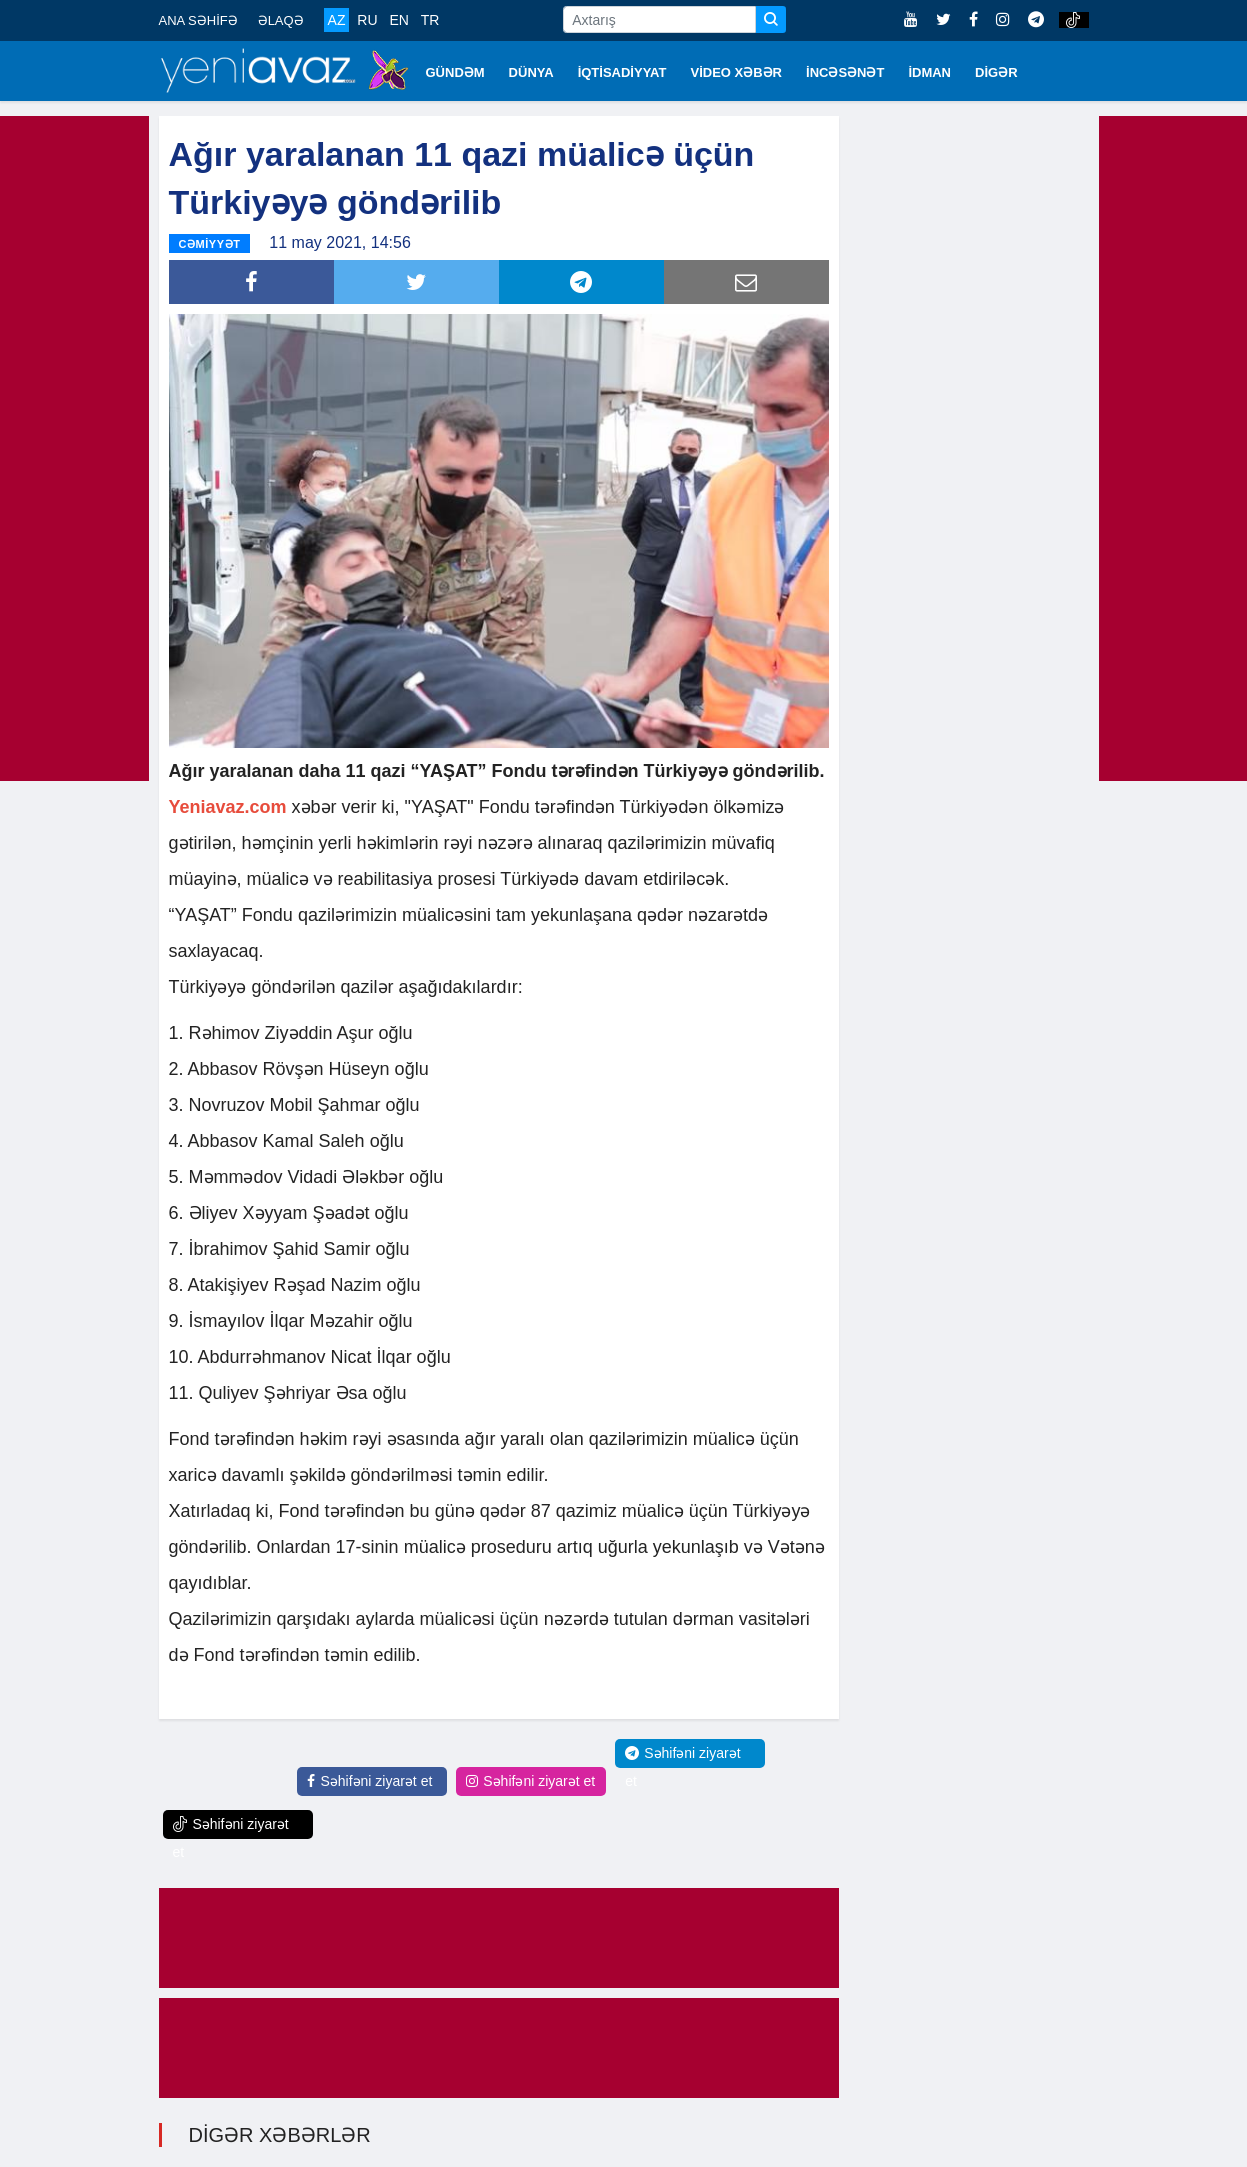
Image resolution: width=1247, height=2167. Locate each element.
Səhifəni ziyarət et (369, 1781)
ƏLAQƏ (281, 20)
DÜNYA (531, 72)
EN (398, 20)
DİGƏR (996, 72)
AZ (337, 20)
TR (430, 20)
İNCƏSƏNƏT (845, 72)
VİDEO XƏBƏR (737, 72)
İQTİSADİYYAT (622, 72)
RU (367, 20)
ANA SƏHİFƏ (198, 20)
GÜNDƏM (455, 72)
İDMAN (929, 72)
